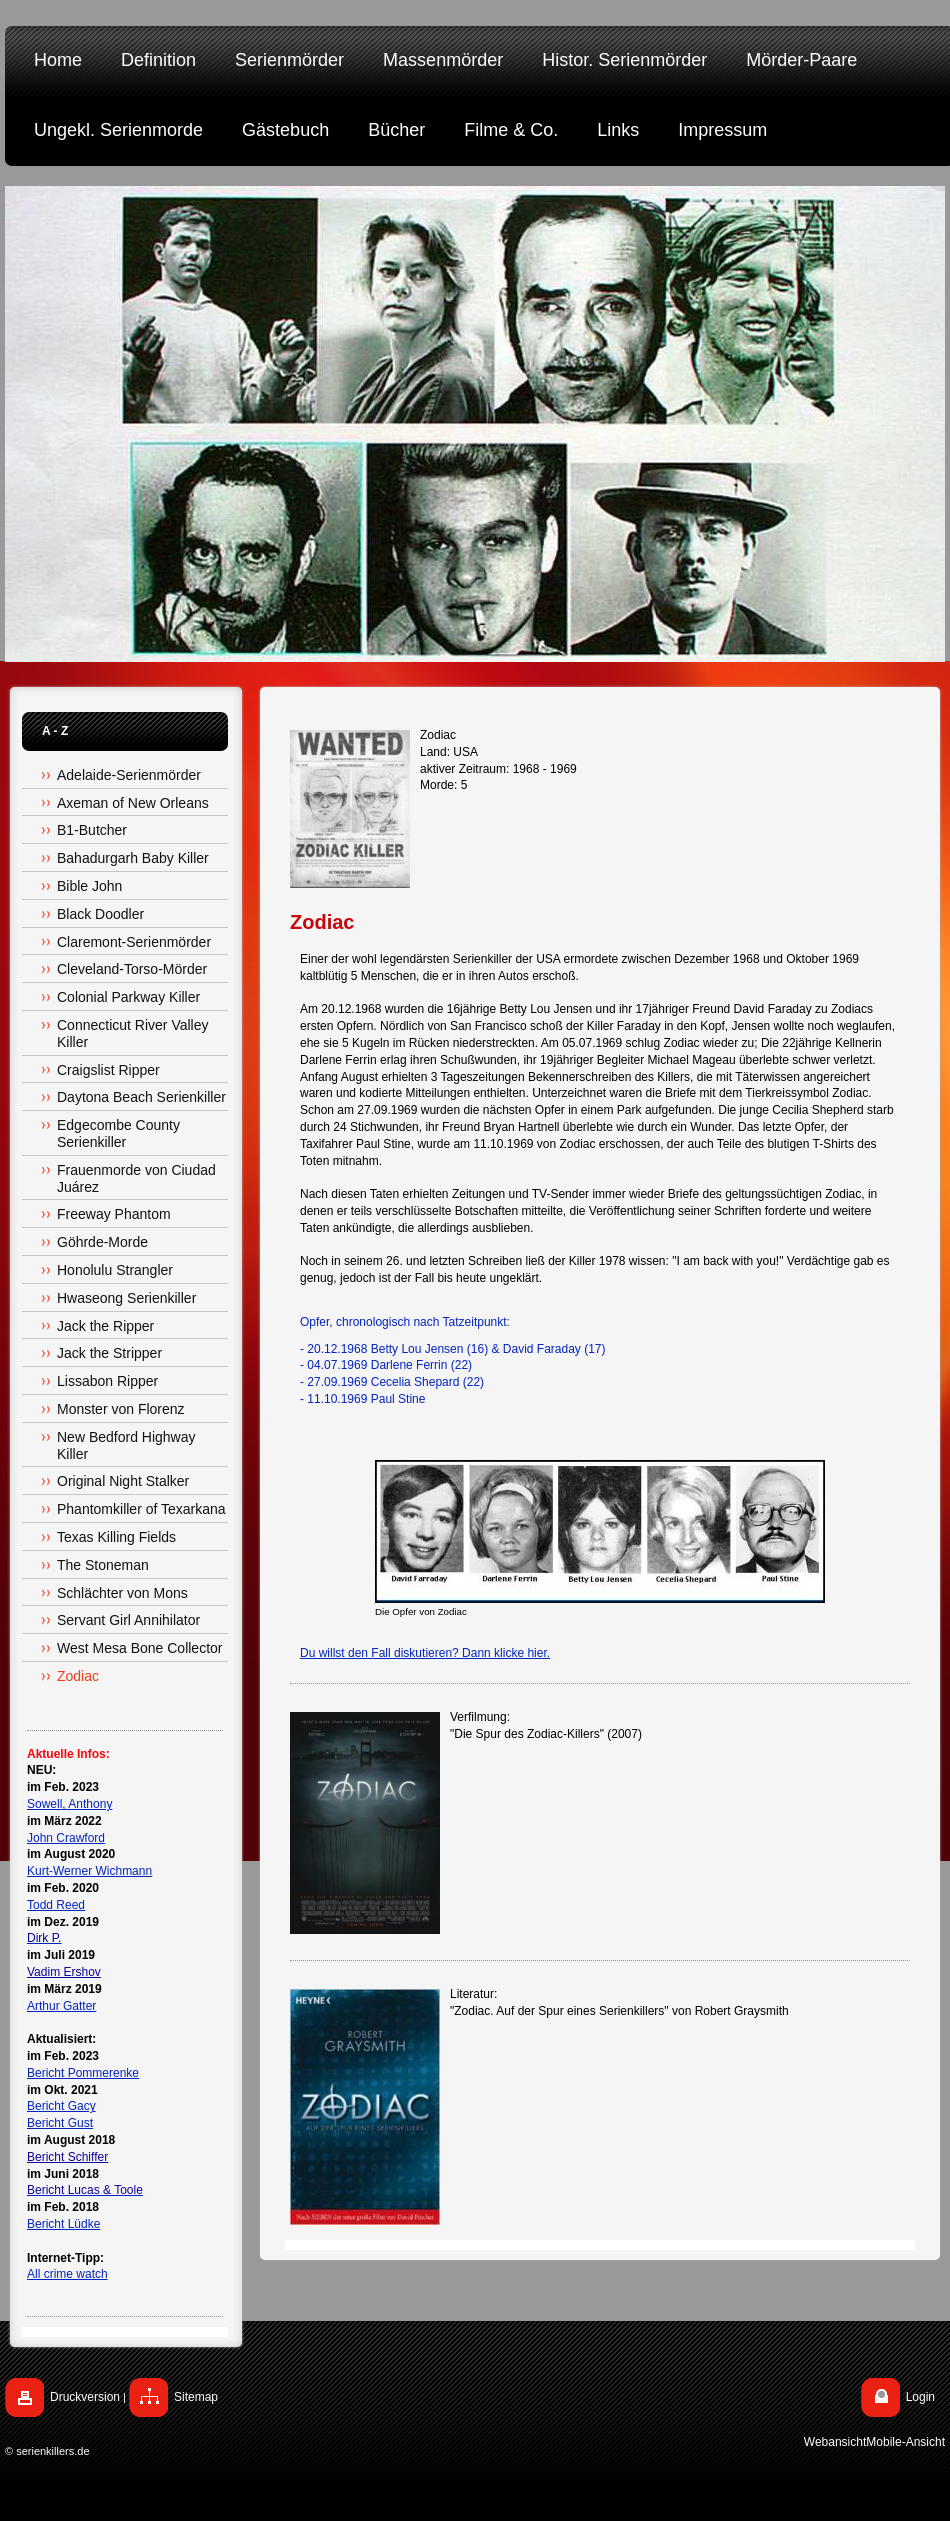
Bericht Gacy (61, 2106)
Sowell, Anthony (69, 1804)
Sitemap (196, 2397)
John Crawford (66, 1838)
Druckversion (85, 2397)
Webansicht (835, 2442)
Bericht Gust (60, 2123)
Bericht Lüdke (63, 2224)
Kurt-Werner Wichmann (89, 1871)
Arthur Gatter (61, 2006)
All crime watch (67, 2274)
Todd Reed (56, 1905)
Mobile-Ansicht (905, 2442)
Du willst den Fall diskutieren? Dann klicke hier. (425, 1653)
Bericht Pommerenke (83, 2073)
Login (920, 2397)
